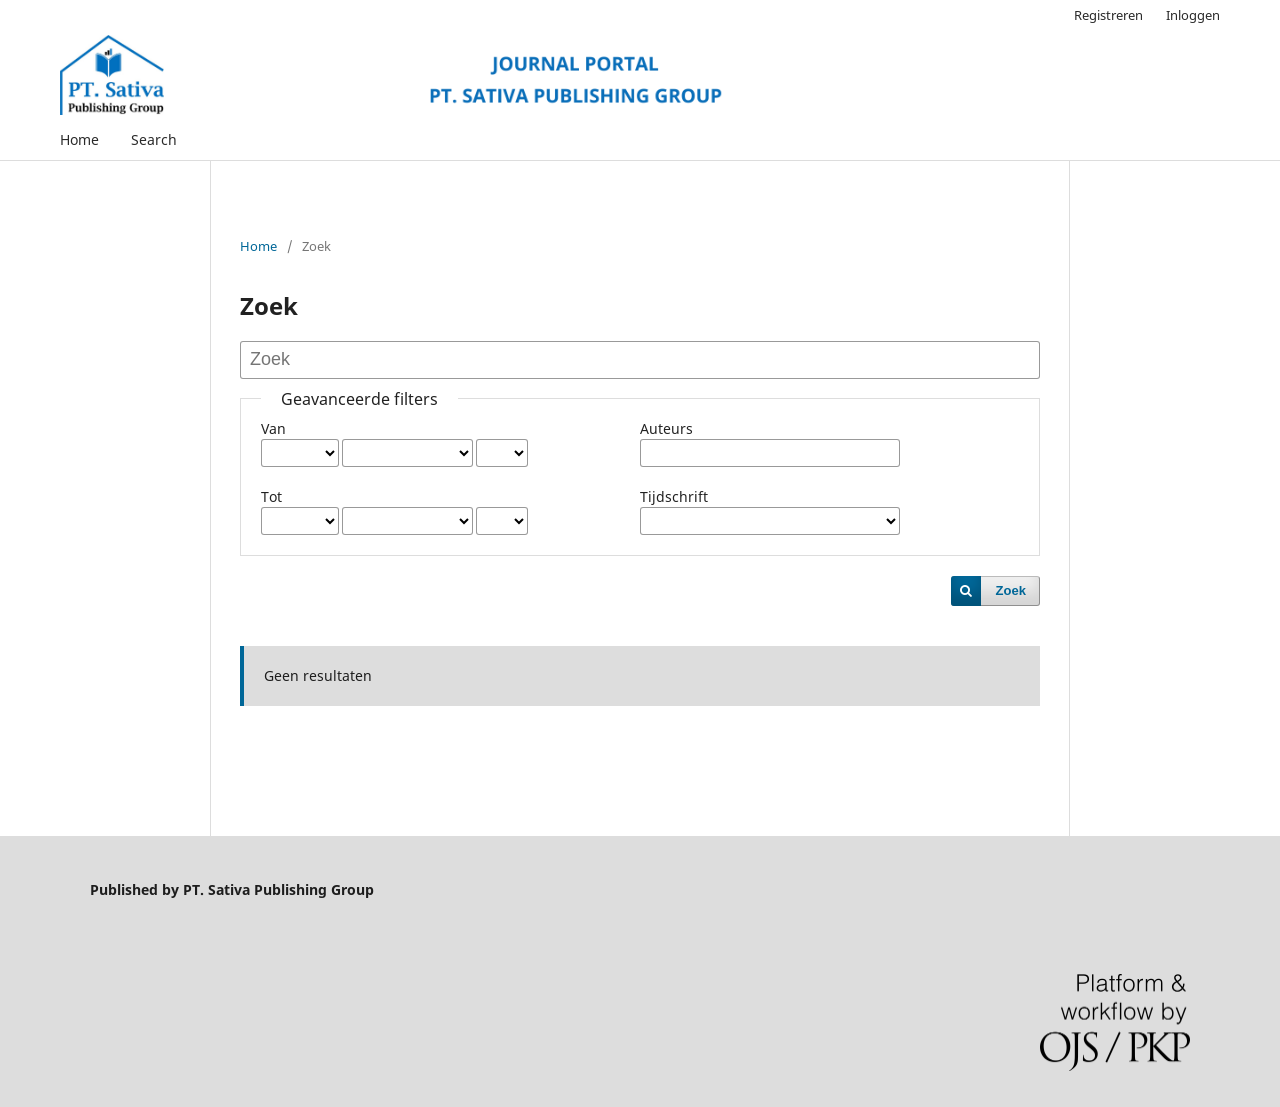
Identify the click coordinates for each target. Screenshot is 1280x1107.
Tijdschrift (674, 496)
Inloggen (1193, 15)
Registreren (1108, 15)
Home (79, 139)
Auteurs (666, 428)
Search (154, 139)
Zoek (1011, 590)
